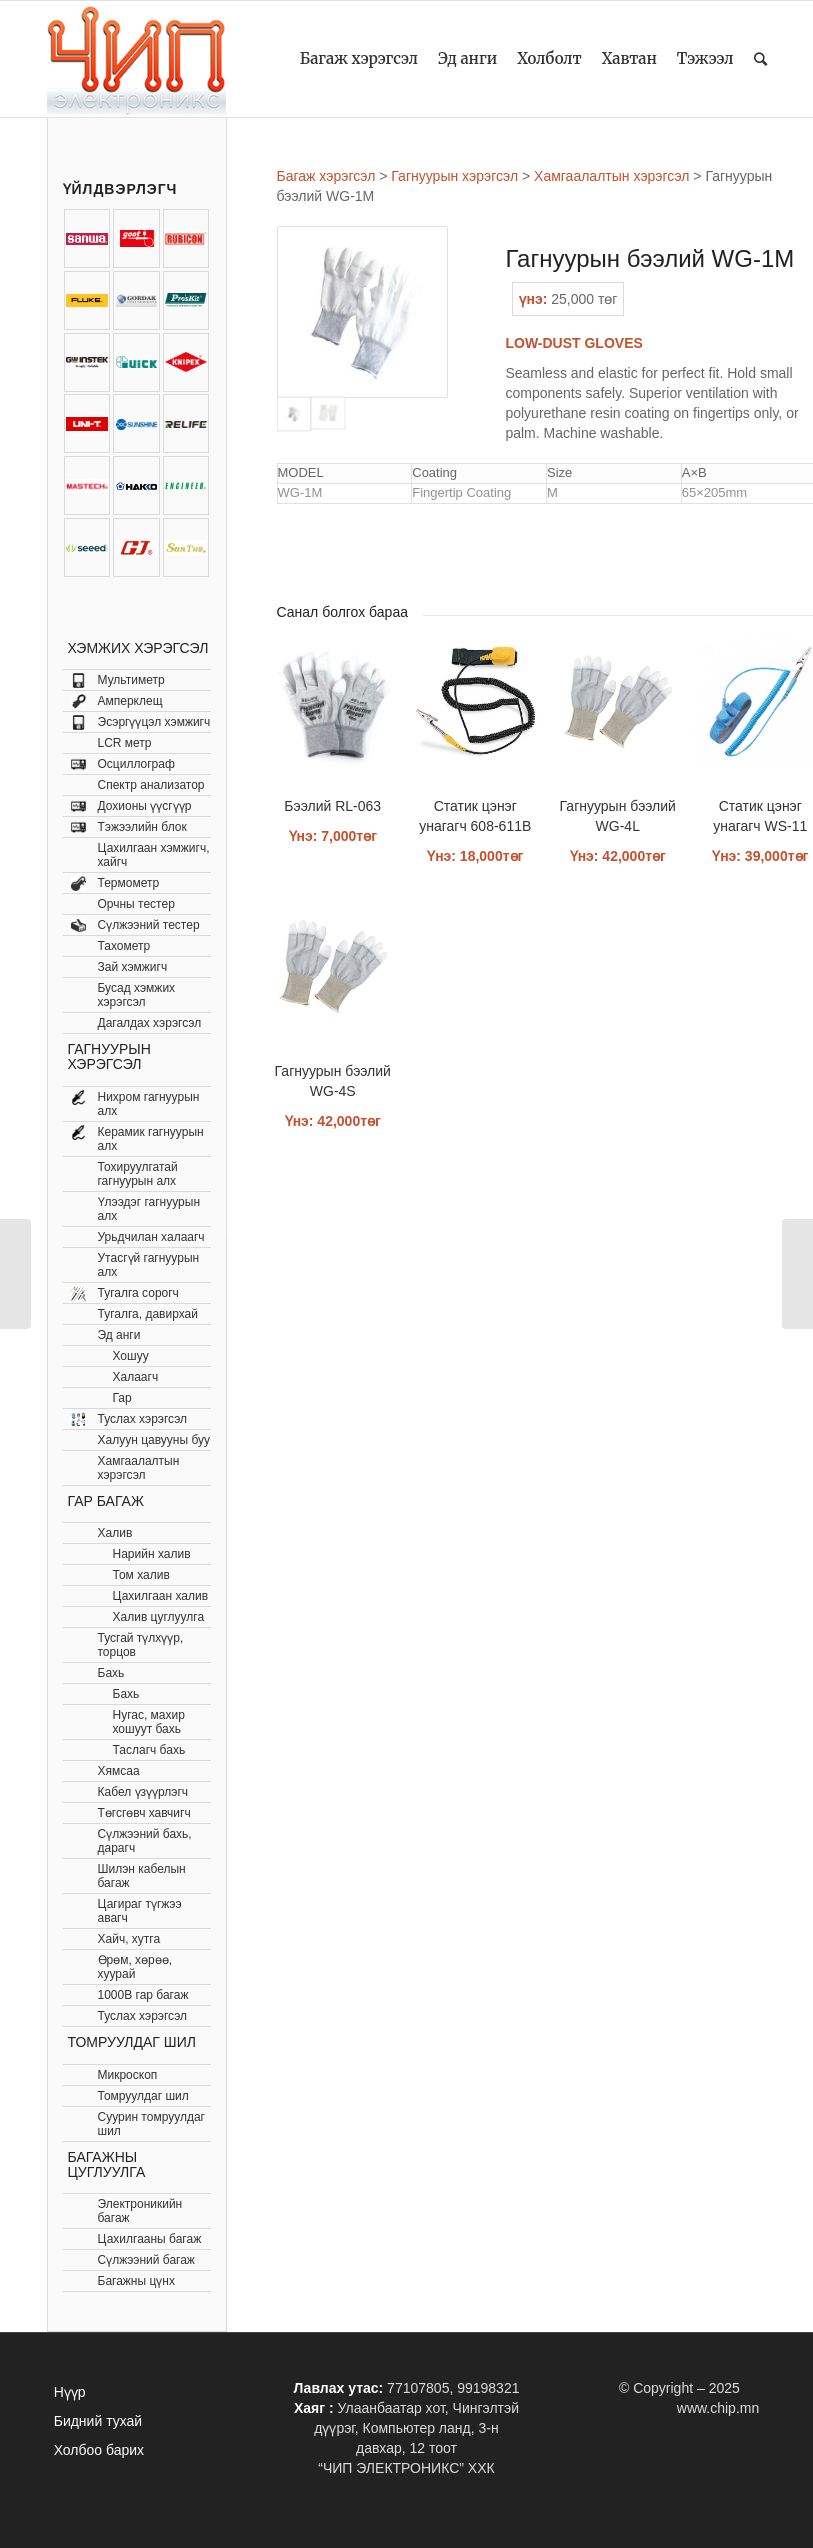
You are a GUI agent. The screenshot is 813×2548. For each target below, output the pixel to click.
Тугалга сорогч (138, 1293)
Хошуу (131, 1356)
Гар (122, 1398)
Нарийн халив (152, 1554)
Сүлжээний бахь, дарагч (145, 1841)
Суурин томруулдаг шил (151, 2124)
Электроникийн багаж (140, 2211)
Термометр (129, 883)
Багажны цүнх (136, 2281)
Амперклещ (130, 701)
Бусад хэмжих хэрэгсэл (137, 995)
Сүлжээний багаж (146, 2260)
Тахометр (124, 946)
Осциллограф (136, 764)
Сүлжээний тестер (149, 925)
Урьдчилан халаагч (151, 1237)
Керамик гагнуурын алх (151, 1139)
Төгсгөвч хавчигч (144, 1813)
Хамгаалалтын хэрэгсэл (139, 1468)
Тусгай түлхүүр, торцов (141, 1645)
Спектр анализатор (151, 785)
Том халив (141, 1575)
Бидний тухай (98, 2421)
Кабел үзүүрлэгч (143, 1792)
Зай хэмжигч (133, 967)
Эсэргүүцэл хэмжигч (154, 722)
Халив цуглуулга (159, 1617)
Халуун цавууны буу (154, 1440)
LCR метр (125, 743)
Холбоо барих (99, 2450)
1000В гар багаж (143, 1995)
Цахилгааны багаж (150, 2239)
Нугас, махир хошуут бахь (149, 1722)
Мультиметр (131, 680)
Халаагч (136, 1377)
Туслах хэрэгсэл (143, 1419)
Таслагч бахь (149, 1750)
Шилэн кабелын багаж (142, 1876)
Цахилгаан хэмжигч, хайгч (154, 855)
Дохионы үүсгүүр (145, 806)
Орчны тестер (136, 904)
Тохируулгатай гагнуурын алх (138, 1174)
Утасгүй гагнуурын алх (149, 1265)
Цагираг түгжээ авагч (140, 1911)
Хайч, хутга (129, 1939)
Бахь (111, 1673)
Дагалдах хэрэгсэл (150, 1023)
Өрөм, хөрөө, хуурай (135, 1967)
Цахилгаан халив (161, 1596)
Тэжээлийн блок (142, 827)
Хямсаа (119, 1771)
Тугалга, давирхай (148, 1314)
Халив (115, 1533)
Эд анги (119, 1335)
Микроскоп (128, 2075)
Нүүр (70, 2392)
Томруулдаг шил (143, 2096)
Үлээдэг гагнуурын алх (149, 1209)
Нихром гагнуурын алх (149, 1104)
